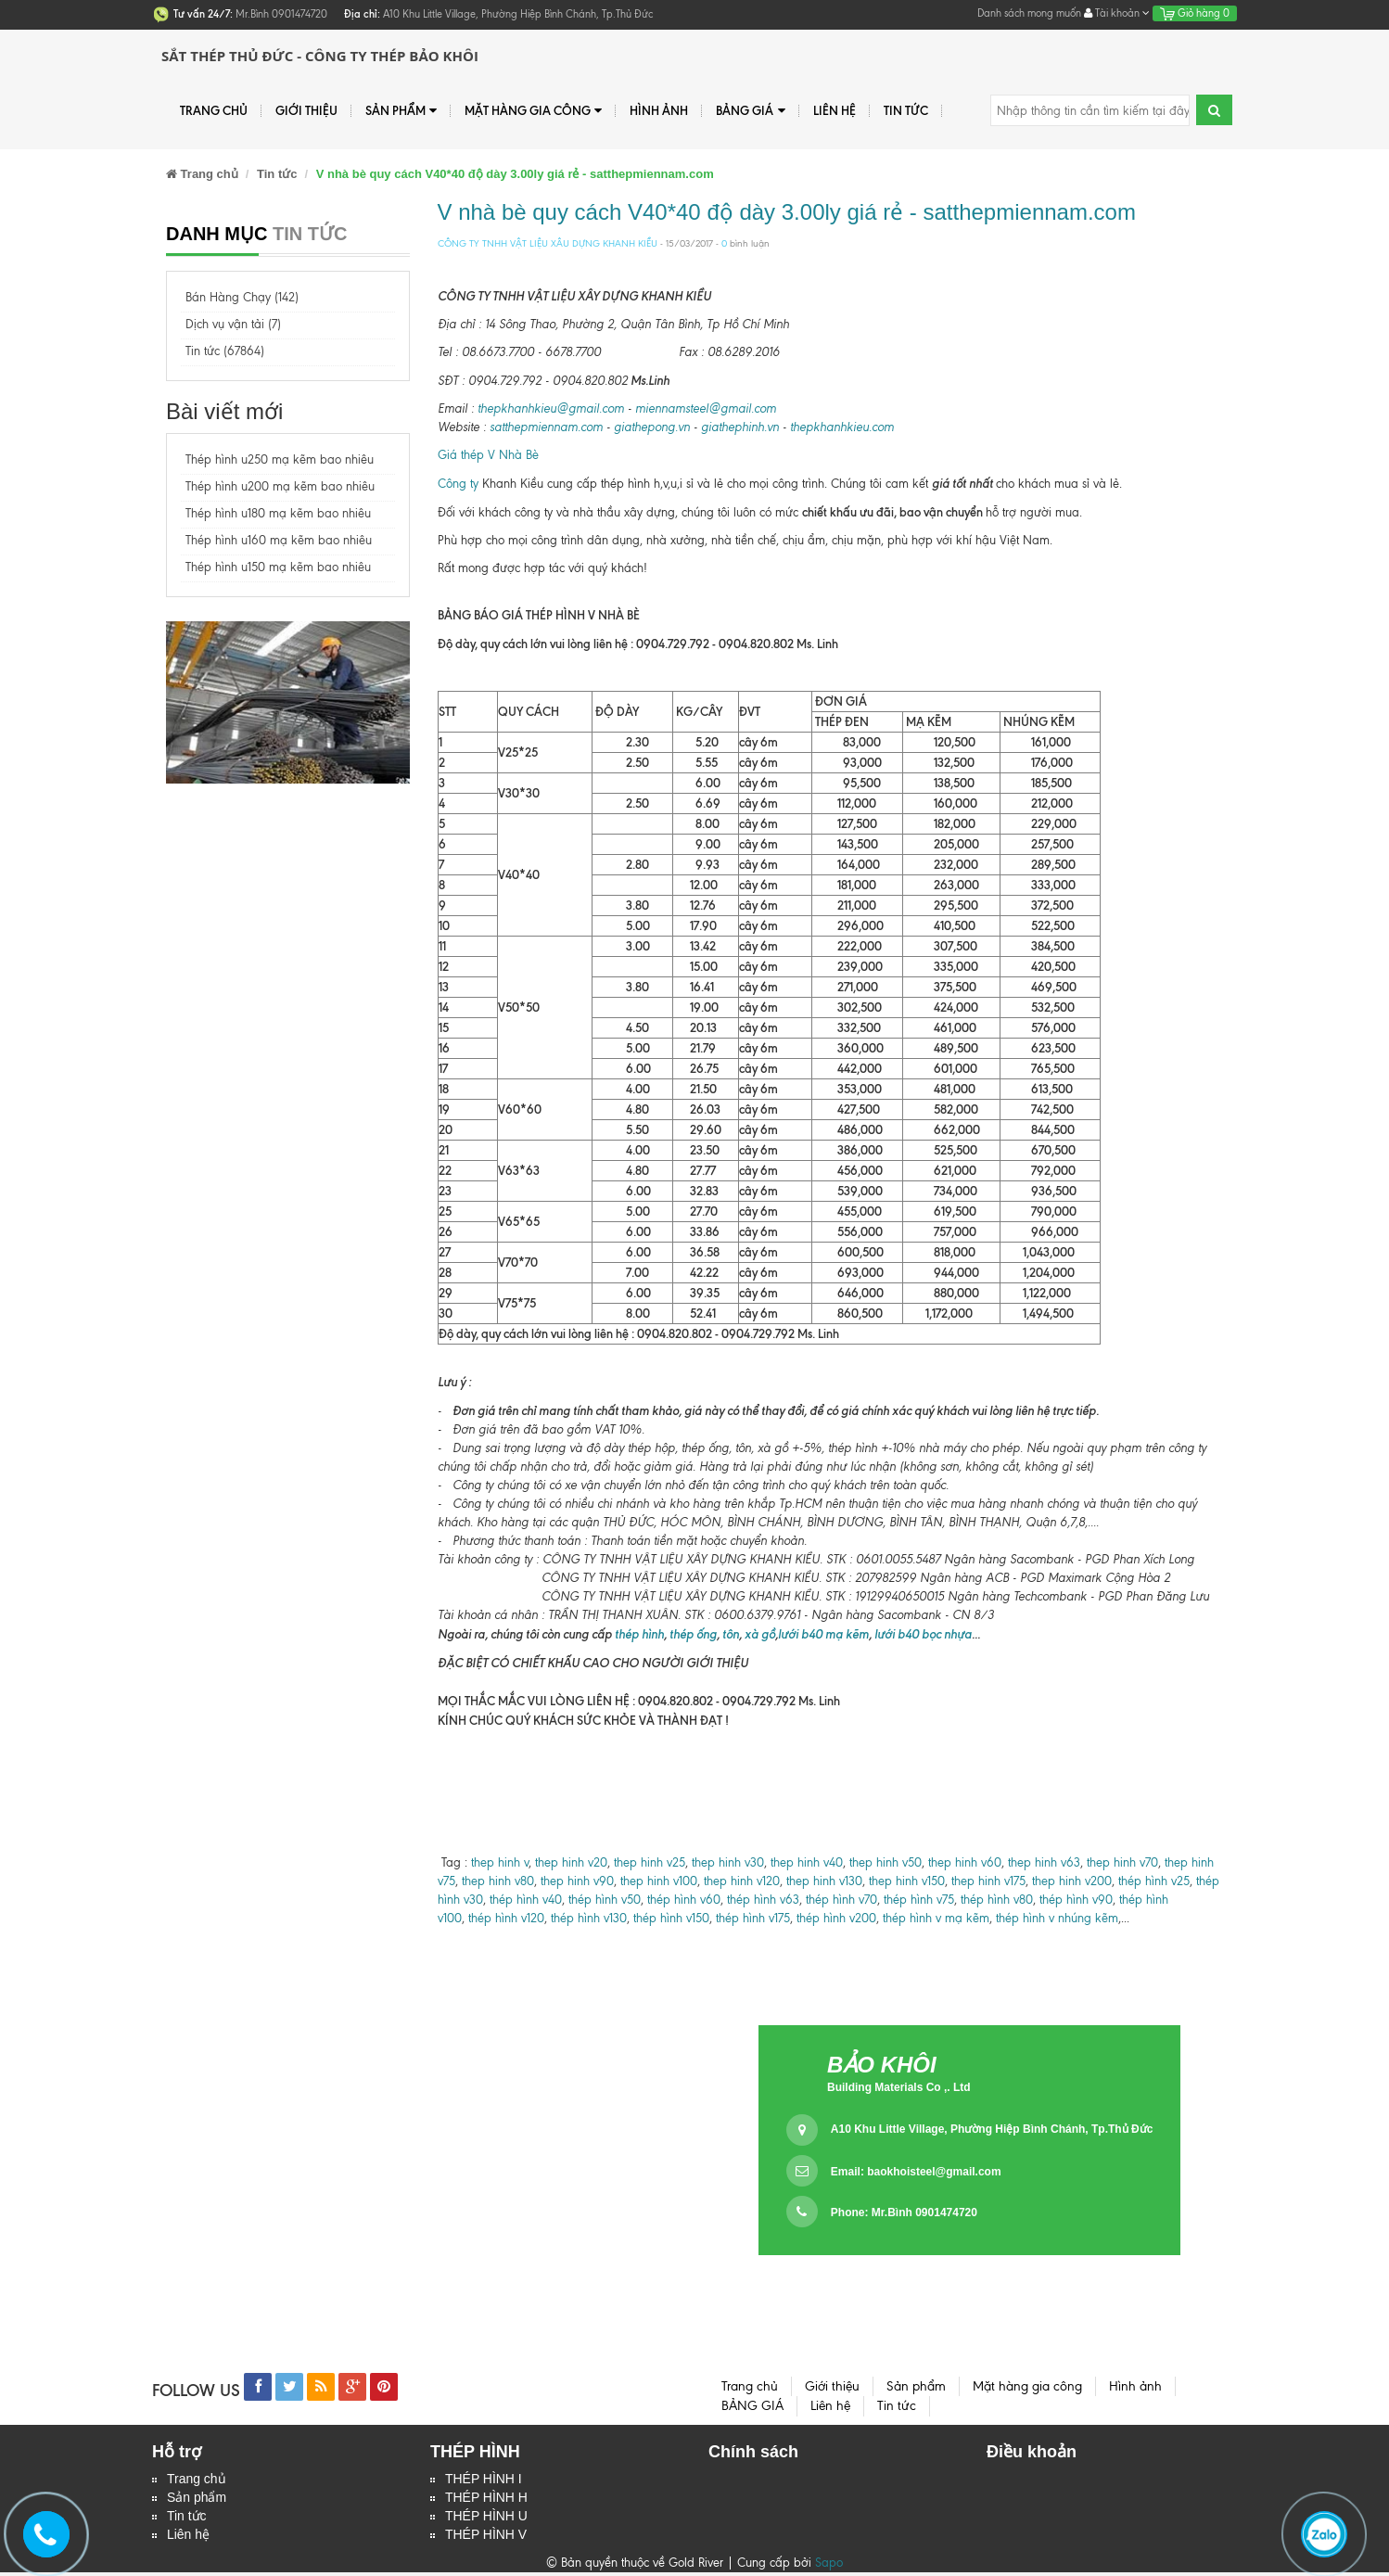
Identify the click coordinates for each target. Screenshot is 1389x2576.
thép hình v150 (671, 1918)
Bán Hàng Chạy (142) (242, 297)
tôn (730, 1633)
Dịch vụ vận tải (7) (233, 324)
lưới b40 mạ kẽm (823, 1633)
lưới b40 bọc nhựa (923, 1633)
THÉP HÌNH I (483, 2479)
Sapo (829, 2566)
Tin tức (187, 2518)
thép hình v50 (604, 1899)
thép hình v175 (753, 1918)
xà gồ (760, 1633)
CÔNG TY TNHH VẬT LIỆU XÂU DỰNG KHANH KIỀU (547, 243)
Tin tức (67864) (224, 351)
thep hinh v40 (807, 1862)
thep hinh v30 (728, 1862)
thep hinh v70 (1122, 1862)
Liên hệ (188, 2538)
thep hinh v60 (964, 1862)
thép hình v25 (1154, 1881)
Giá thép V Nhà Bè (488, 455)
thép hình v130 (589, 1918)
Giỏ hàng (1195, 12)
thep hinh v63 (1044, 1862)
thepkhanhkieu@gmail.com (551, 408)
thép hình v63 (763, 1899)
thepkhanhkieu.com (842, 427)
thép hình (638, 1633)
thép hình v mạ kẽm (936, 1918)
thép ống (692, 1633)
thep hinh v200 (1072, 1881)
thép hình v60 (683, 1899)
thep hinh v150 (907, 1881)
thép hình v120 (504, 1918)
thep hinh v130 (824, 1881)
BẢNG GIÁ (750, 111)
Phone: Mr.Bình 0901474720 (904, 2212)
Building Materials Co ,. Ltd (899, 2087)
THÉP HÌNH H (486, 2499)
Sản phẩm (401, 111)
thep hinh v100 (658, 1881)
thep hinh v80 (498, 1881)
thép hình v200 (836, 1918)
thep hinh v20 (571, 1862)
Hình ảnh (659, 110)
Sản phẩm (196, 2499)
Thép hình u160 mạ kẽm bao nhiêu (278, 540)
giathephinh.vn (740, 427)
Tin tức (906, 110)
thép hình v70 (839, 1899)
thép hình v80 (997, 1899)
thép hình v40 (526, 1899)
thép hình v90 (1076, 1899)
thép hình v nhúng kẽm (1057, 1918)
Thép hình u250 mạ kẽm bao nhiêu (279, 459)
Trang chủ (214, 110)
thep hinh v (500, 1862)
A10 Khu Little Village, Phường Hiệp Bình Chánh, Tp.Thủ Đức (992, 2129)
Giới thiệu (306, 110)
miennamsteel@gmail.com (705, 408)
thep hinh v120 (742, 1881)
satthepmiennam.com (546, 427)
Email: (916, 2171)
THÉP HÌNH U (486, 2518)
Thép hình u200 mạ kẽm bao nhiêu (280, 486)
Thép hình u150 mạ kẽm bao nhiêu (278, 567)
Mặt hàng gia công (533, 111)
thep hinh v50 (885, 1862)
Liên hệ (834, 110)
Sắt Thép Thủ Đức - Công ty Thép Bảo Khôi (319, 55)
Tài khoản (1117, 12)
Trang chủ (196, 2479)
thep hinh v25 (649, 1862)
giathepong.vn (652, 427)
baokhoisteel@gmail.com (933, 2171)
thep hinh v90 (577, 1881)
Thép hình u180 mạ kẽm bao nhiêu (278, 513)
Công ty (458, 484)
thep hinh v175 (988, 1881)
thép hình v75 (919, 1899)
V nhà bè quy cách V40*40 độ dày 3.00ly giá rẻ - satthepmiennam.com (787, 211)
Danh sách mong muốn (1029, 12)
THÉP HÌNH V (486, 2538)
